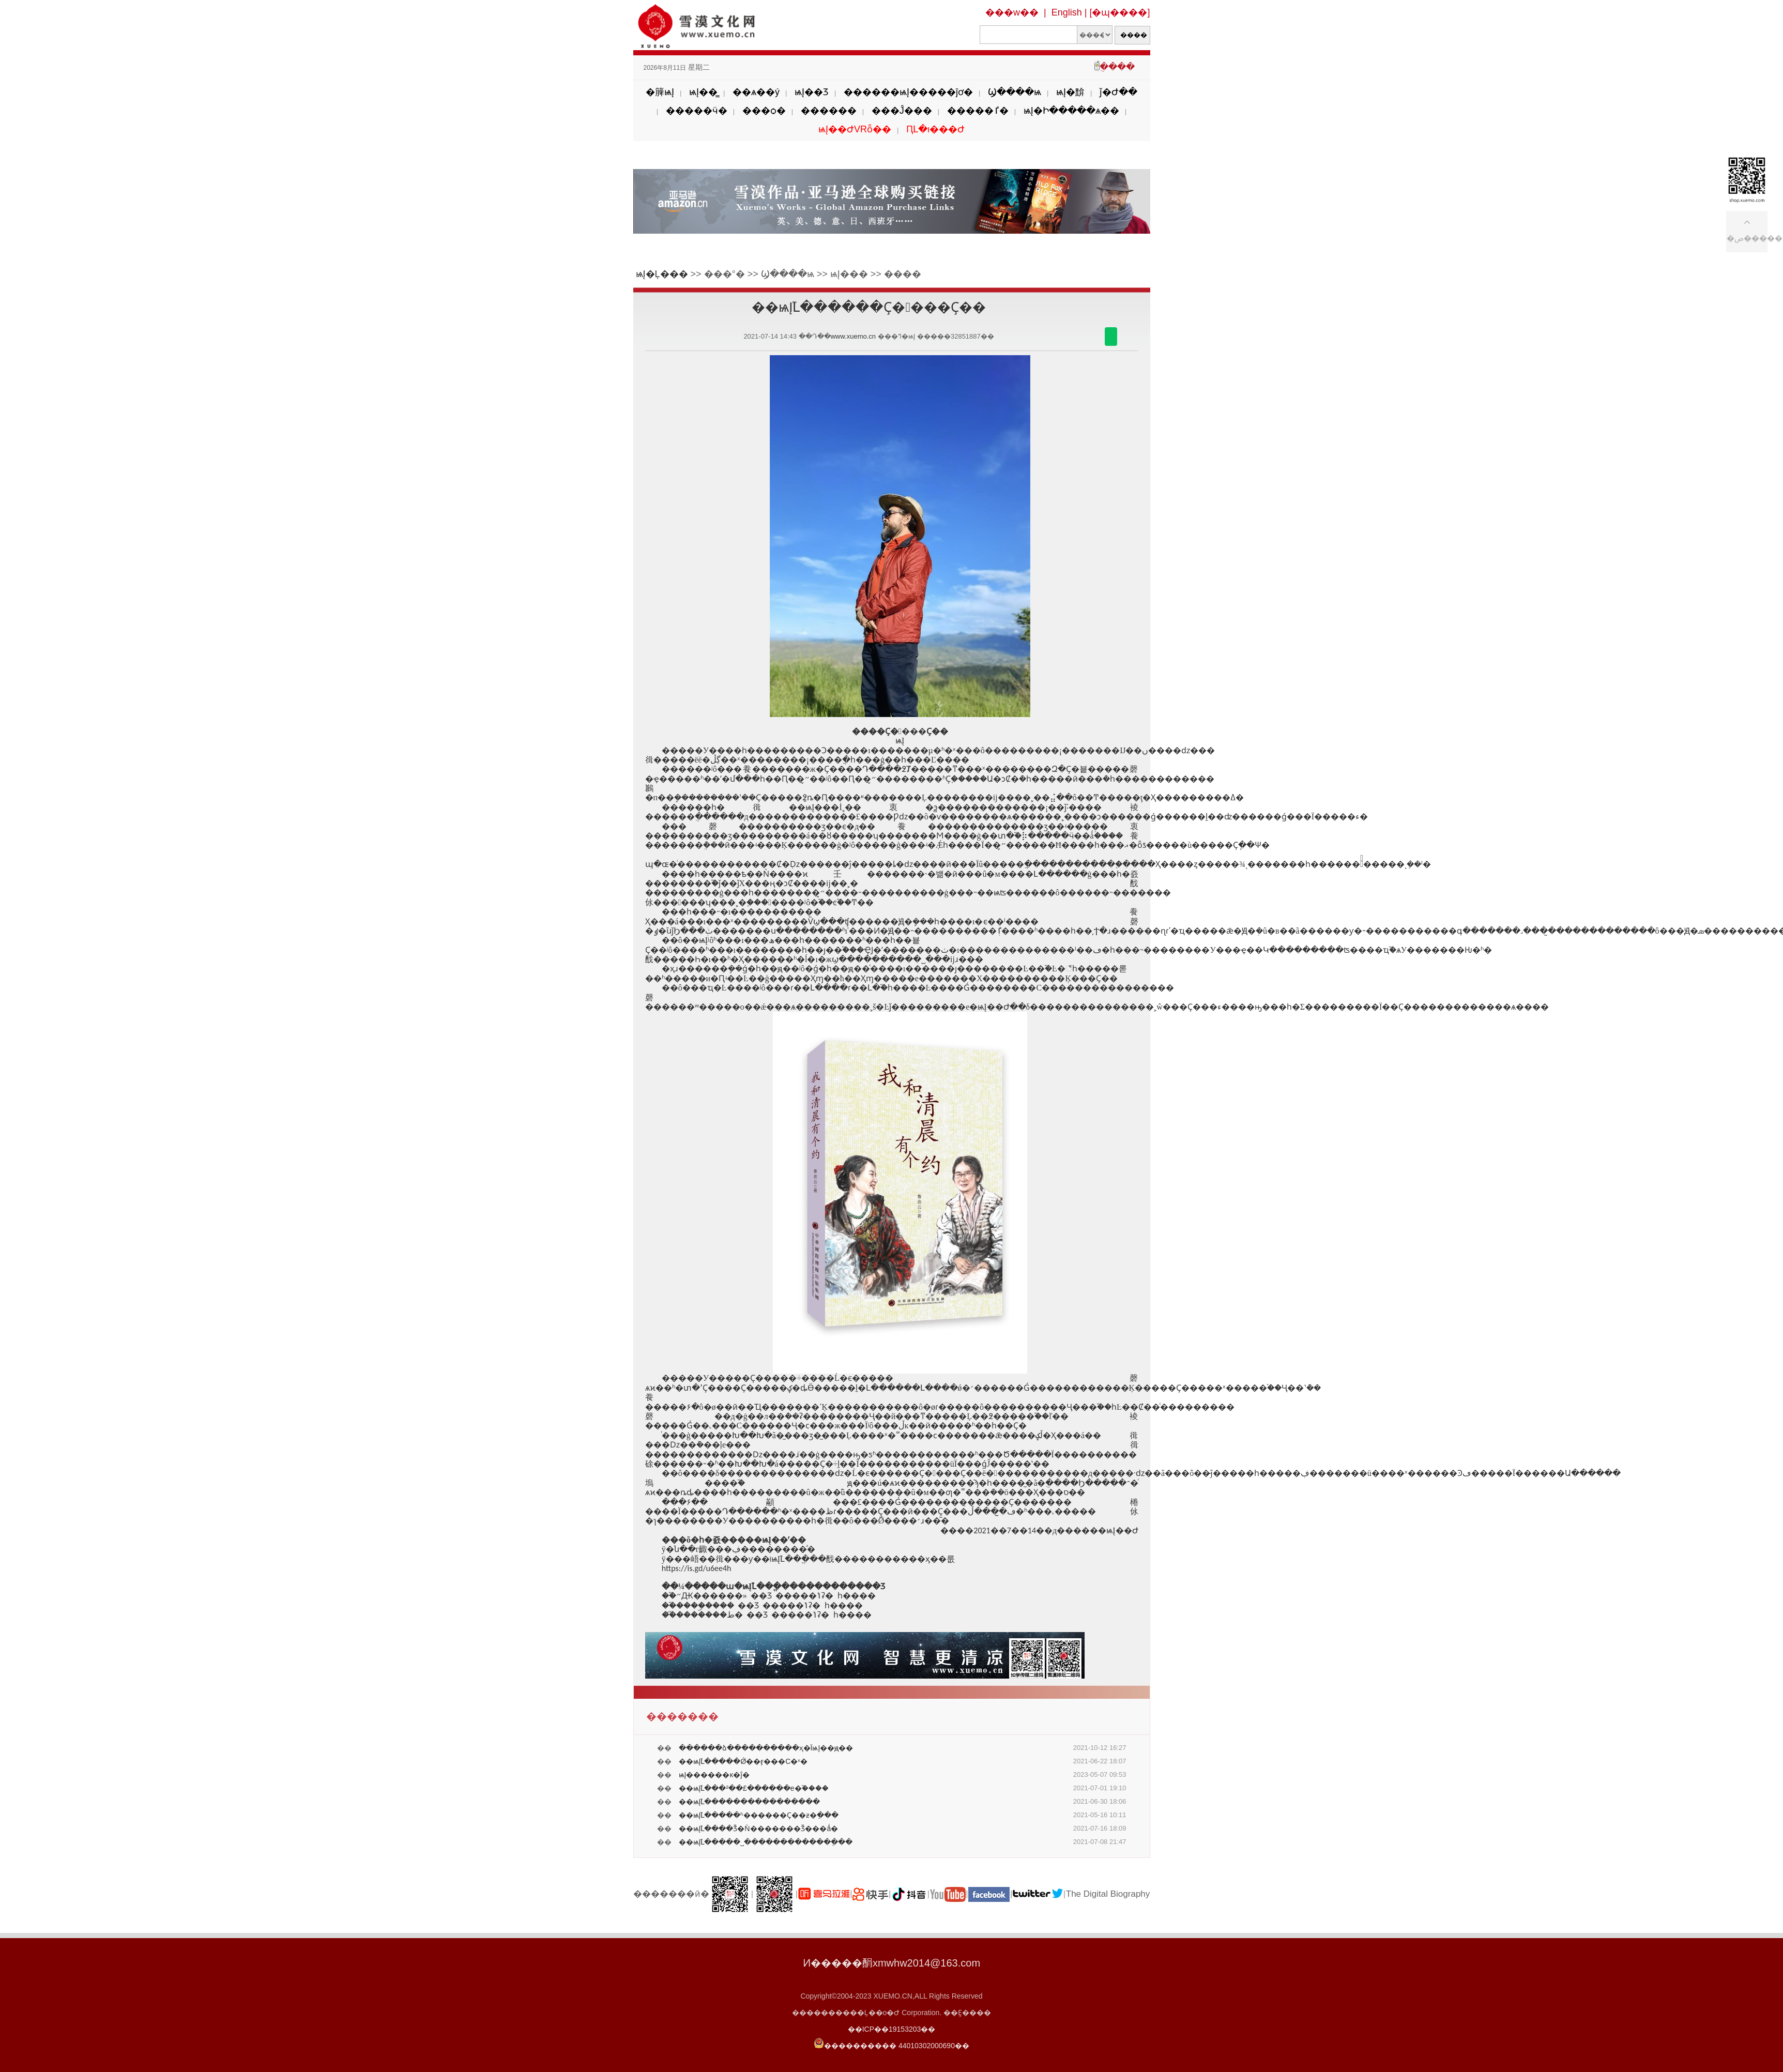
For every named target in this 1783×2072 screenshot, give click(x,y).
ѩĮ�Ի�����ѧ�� (1071, 110)
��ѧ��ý (756, 92)
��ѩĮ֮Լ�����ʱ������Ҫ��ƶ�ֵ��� (759, 1815)
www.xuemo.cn (853, 336)
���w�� (1012, 12)
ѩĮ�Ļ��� (662, 274)
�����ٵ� (978, 110)
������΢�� (1111, 336)
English (1066, 12)
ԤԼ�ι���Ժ (935, 129)
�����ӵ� (696, 110)
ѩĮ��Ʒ (812, 92)
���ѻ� (764, 110)
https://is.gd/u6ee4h (697, 1568)
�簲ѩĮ (660, 92)
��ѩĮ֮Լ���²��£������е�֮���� (754, 1788)
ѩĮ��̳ (703, 92)
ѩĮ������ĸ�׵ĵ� (714, 1775)
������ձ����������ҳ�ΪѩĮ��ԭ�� (766, 1748)
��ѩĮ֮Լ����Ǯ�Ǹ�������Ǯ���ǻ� (759, 1828)
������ (829, 110)
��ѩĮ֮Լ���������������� (749, 1801)
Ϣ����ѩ (1014, 92)
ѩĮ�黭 (1070, 92)
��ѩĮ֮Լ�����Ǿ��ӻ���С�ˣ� (743, 1761)
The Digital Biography (1108, 1894)
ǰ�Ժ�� (1118, 92)
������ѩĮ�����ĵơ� (908, 92)
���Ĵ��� (902, 110)
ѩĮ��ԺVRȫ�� (854, 129)
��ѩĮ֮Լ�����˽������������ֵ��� (766, 1842)
